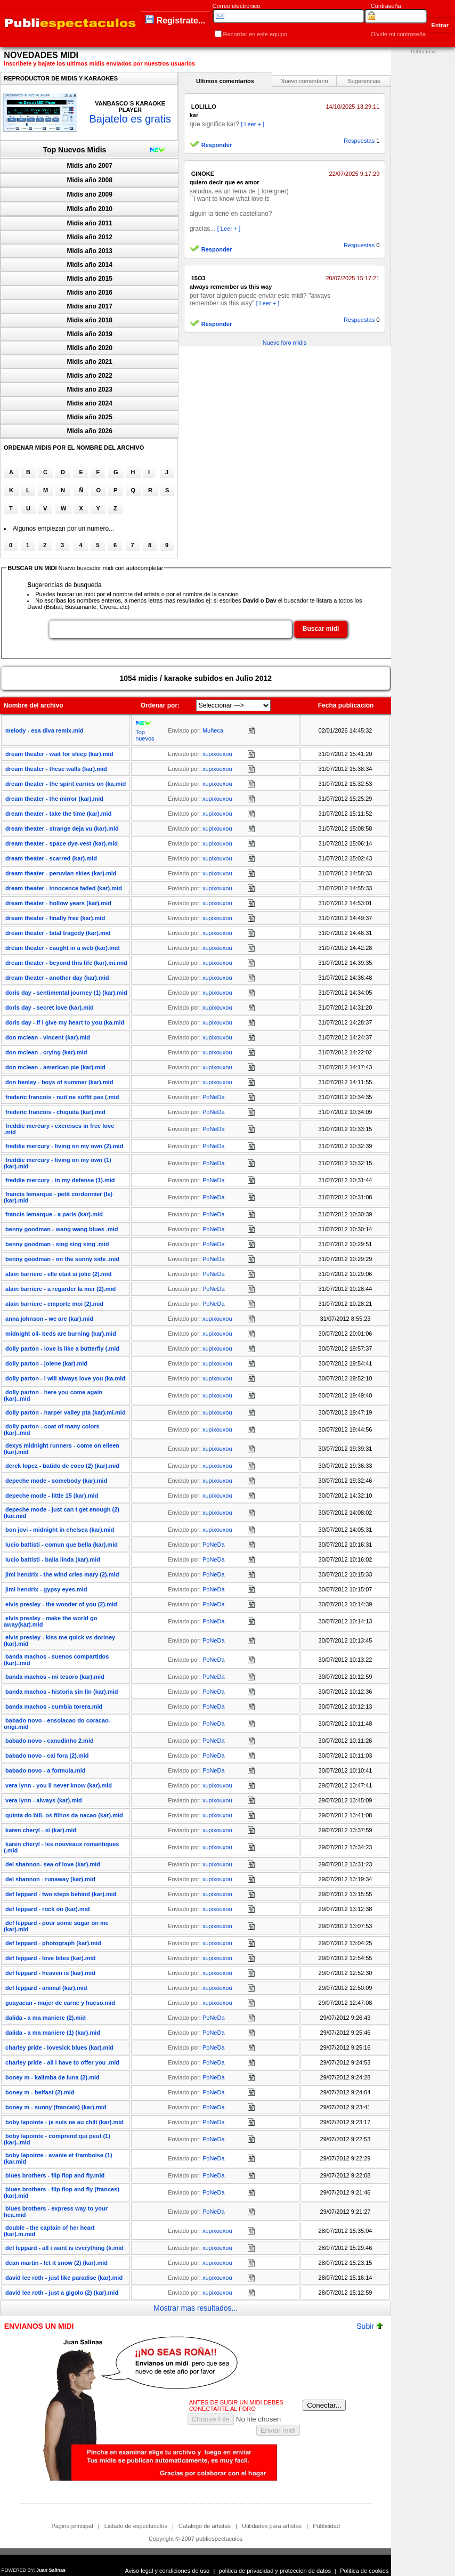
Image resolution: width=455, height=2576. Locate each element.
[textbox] (170, 629)
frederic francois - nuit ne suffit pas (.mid (62, 1097)
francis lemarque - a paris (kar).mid (54, 1214)
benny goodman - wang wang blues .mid (61, 1229)
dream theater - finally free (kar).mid (55, 918)
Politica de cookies (364, 2570)
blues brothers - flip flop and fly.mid (54, 2175)
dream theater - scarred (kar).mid (51, 858)
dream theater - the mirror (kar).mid (54, 798)
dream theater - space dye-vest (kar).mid (61, 843)
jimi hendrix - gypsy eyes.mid (46, 1589)
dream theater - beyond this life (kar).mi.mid (66, 963)
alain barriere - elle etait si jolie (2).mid (58, 1274)
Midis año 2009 (89, 194)
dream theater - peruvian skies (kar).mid (60, 873)
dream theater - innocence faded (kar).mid (63, 888)
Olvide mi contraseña (398, 34)
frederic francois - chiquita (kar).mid (55, 1112)
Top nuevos (144, 735)
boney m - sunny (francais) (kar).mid (55, 2107)
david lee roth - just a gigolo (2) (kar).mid (61, 2292)
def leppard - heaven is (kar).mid (50, 1973)
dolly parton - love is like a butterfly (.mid (62, 1348)
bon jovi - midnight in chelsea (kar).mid (59, 1529)
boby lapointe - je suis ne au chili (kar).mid (64, 2122)
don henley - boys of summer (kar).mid (59, 1082)
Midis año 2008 (89, 180)
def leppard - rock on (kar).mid (47, 1909)
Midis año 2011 (89, 223)
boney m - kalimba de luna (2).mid (52, 2077)
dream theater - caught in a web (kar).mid (62, 948)
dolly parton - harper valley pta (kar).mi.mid (65, 1412)
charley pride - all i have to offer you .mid (62, 2062)
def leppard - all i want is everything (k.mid (64, 2248)
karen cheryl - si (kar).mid (40, 1830)
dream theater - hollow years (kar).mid (58, 903)
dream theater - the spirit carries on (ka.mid (65, 784)
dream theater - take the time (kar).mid (58, 813)
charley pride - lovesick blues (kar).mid (59, 2047)
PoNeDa (213, 1097)
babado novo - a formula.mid (45, 1770)
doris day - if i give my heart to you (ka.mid (64, 1022)
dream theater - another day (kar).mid (57, 977)
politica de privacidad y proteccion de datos (275, 2570)
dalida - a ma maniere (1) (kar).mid (52, 2032)
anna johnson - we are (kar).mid (49, 1318)
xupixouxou (217, 754)
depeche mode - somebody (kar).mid (56, 1480)
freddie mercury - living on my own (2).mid (64, 1146)
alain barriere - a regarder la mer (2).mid (60, 1289)
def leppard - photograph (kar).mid (53, 1943)
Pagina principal (72, 2526)
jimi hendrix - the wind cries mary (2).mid (62, 1574)
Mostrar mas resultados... (195, 2308)
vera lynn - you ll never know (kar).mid (58, 1785)
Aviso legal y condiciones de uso (167, 2570)
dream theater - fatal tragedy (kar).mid (57, 933)
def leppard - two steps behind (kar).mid (60, 1894)
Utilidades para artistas (272, 2526)
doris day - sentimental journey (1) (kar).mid (66, 992)
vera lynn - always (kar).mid (43, 1800)
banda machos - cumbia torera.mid (53, 1706)
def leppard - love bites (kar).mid (50, 1958)
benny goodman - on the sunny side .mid (62, 1259)
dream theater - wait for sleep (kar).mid (59, 754)
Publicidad (326, 2526)
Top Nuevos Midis (75, 149)
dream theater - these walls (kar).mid (56, 769)
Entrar (440, 25)
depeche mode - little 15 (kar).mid (51, 1495)
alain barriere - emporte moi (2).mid (54, 1304)
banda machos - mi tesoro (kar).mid (54, 1676)
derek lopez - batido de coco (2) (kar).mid (62, 1465)
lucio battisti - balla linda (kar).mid (52, 1559)
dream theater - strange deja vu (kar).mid (62, 828)
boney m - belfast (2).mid (40, 2092)
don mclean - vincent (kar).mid (47, 1037)
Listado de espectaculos (135, 2526)
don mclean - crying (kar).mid (46, 1052)
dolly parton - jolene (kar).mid (46, 1363)
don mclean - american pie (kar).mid (55, 1067)
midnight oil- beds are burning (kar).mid (60, 1333)
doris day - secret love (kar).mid (49, 1007)
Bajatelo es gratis (129, 119)
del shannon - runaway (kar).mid (50, 1879)
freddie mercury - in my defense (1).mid (60, 1180)
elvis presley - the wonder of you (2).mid (61, 1604)
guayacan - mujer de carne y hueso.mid (60, 2003)
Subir (369, 2326)
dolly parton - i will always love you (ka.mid (65, 1378)
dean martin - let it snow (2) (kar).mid (56, 2263)
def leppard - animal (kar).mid (46, 1988)
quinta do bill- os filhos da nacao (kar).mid (64, 1815)
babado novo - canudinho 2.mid (49, 1740)
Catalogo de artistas (204, 2526)
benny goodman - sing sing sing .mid (57, 1244)
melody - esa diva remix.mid (44, 730)
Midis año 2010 (89, 209)
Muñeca (212, 730)
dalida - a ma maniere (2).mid (45, 2017)
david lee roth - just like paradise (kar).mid (64, 2277)
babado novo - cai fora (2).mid (46, 1755)
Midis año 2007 (89, 165)
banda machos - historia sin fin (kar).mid (61, 1691)
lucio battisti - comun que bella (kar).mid (61, 1544)
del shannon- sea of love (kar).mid (52, 1864)
